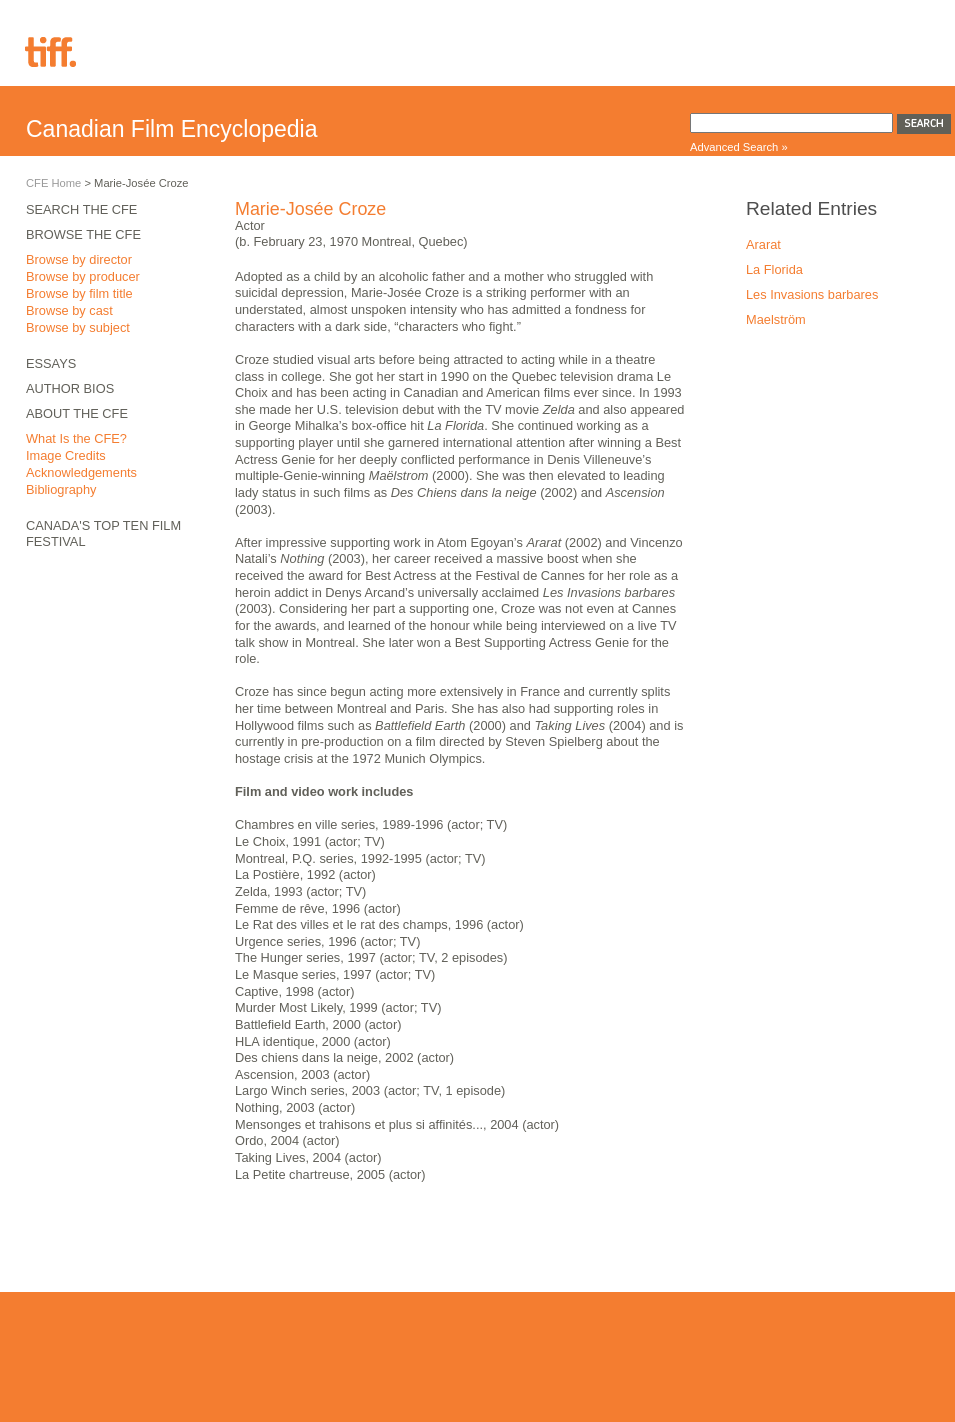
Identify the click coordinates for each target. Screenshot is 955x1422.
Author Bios (70, 388)
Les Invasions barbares (812, 294)
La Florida (774, 269)
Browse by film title (79, 293)
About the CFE (77, 413)
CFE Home (53, 183)
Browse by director (79, 259)
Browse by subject (78, 327)
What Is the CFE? (76, 438)
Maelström (776, 319)
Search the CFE (81, 209)
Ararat (763, 244)
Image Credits (66, 455)
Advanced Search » (739, 147)
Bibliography (61, 489)
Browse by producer (83, 276)
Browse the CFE (83, 234)
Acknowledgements (81, 472)
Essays (51, 363)
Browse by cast (69, 310)
